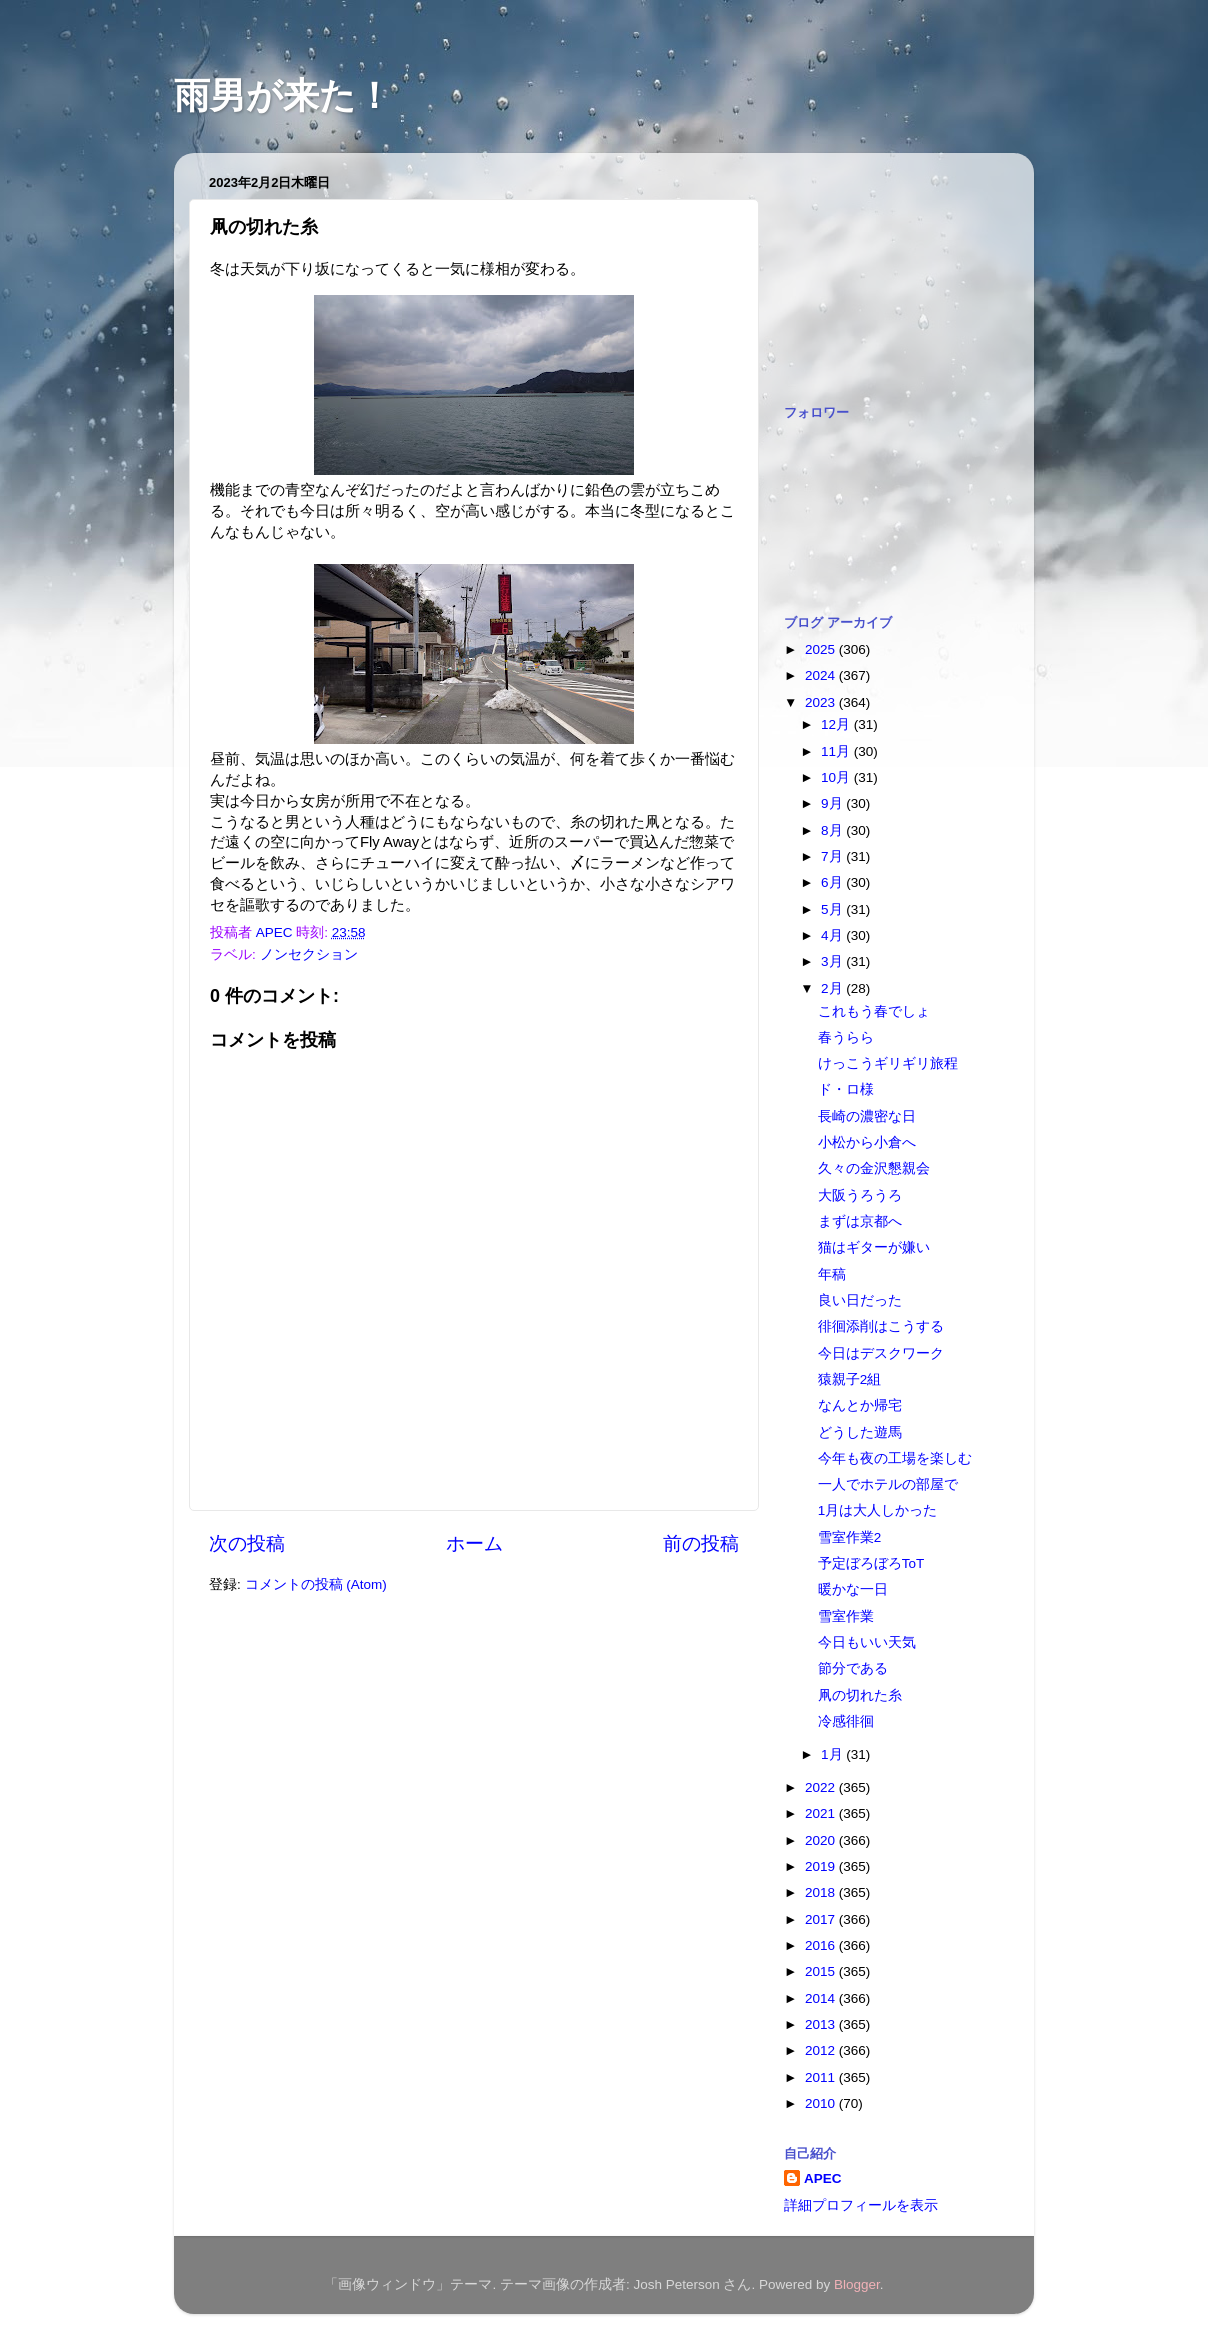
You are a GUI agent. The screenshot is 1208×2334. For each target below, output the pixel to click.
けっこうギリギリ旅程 (888, 1063)
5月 (833, 909)
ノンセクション (309, 954)
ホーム (474, 1543)
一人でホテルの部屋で (888, 1484)
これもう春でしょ (874, 1011)
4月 (833, 935)
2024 (822, 675)
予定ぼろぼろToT (871, 1563)
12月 (837, 724)
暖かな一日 (853, 1589)
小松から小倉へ (867, 1142)
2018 (822, 1892)
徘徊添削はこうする (881, 1326)
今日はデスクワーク (881, 1353)
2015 (822, 1971)
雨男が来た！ (283, 95)
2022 (822, 1787)
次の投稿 (247, 1543)
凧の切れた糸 (860, 1695)
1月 (833, 1754)
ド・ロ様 (846, 1089)
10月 (837, 777)
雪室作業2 (850, 1537)
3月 (833, 961)
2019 (822, 1866)
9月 (833, 803)
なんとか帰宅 (860, 1405)
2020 (822, 1840)
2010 (822, 2103)
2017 (822, 1919)
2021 (822, 1813)
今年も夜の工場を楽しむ (895, 1458)
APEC (823, 2178)
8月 (833, 830)
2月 (833, 988)
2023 (822, 702)
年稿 (832, 1274)
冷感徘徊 (846, 1721)
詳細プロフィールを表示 (861, 2205)
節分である (853, 1668)
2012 (822, 2050)
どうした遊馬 (860, 1432)
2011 (822, 2077)
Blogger (857, 2284)
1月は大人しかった (878, 1510)
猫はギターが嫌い (874, 1247)
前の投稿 (701, 1543)
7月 (833, 856)
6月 (833, 882)
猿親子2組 (850, 1379)
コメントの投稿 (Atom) (316, 1584)
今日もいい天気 (867, 1642)
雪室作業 (846, 1616)
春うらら (846, 1037)
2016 (822, 1945)
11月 (837, 751)
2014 (822, 1998)
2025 (822, 649)
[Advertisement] (884, 268)
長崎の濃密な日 (867, 1116)
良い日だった (860, 1300)
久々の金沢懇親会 (874, 1168)
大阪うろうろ (860, 1195)
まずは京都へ (860, 1221)
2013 (822, 2024)
